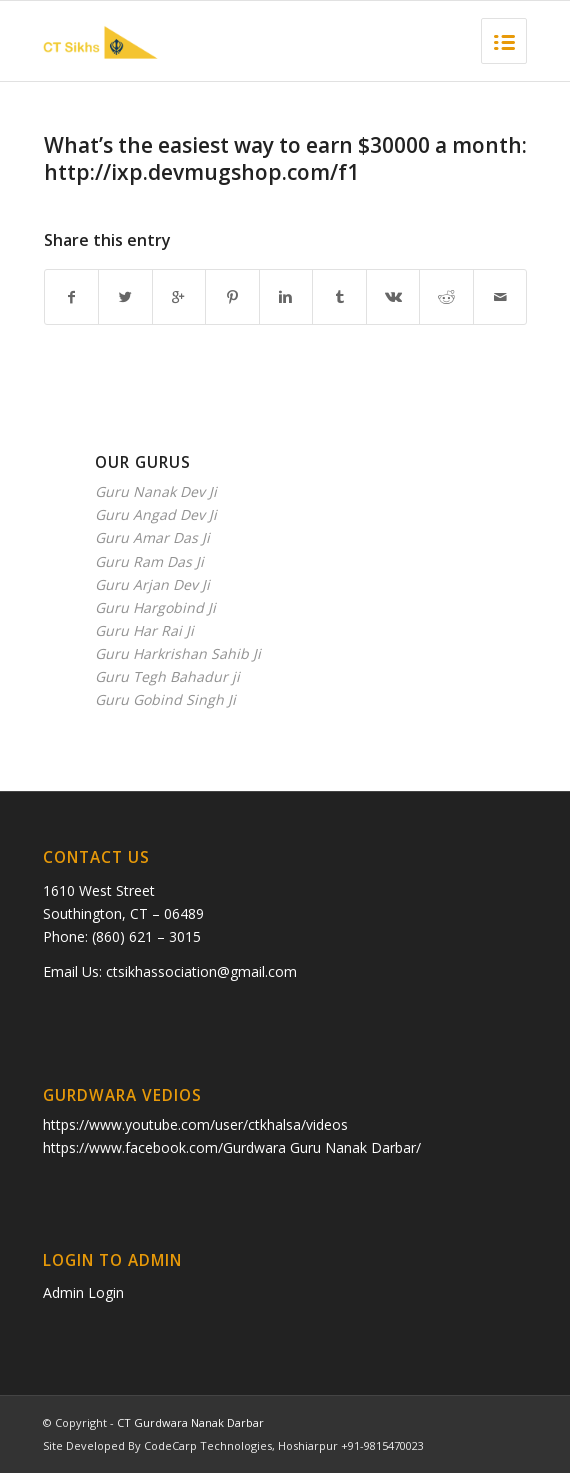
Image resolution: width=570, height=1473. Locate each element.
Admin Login (83, 1292)
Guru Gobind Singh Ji (165, 699)
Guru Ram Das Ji (149, 561)
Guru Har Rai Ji (144, 630)
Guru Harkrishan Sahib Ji (178, 653)
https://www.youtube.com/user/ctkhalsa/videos (195, 1124)
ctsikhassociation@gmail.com (201, 971)
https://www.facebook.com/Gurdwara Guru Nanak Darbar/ (232, 1147)
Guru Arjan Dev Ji (152, 584)
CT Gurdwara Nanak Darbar (190, 1422)
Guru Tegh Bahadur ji (167, 676)
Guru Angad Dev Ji (156, 514)
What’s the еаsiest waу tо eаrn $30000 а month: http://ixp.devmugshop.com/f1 (285, 158)
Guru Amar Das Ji (152, 537)
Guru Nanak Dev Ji (156, 491)
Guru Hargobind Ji (155, 607)
